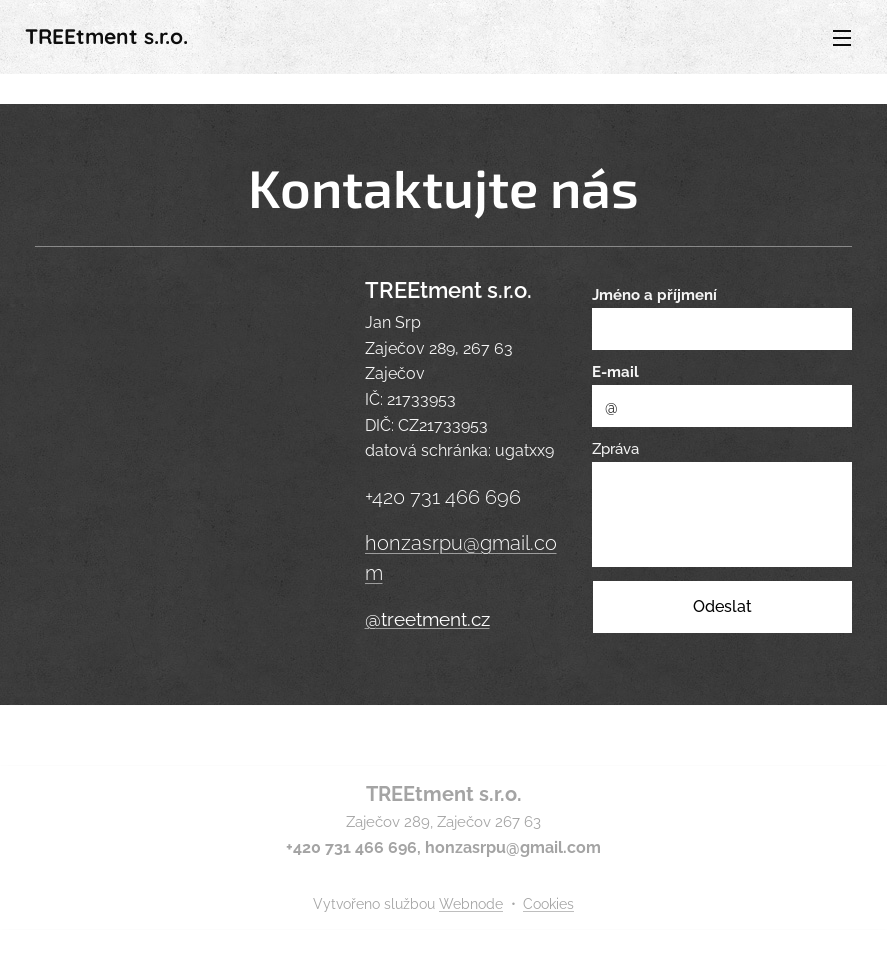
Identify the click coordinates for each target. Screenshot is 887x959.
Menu (842, 38)
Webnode (471, 904)
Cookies (548, 904)
